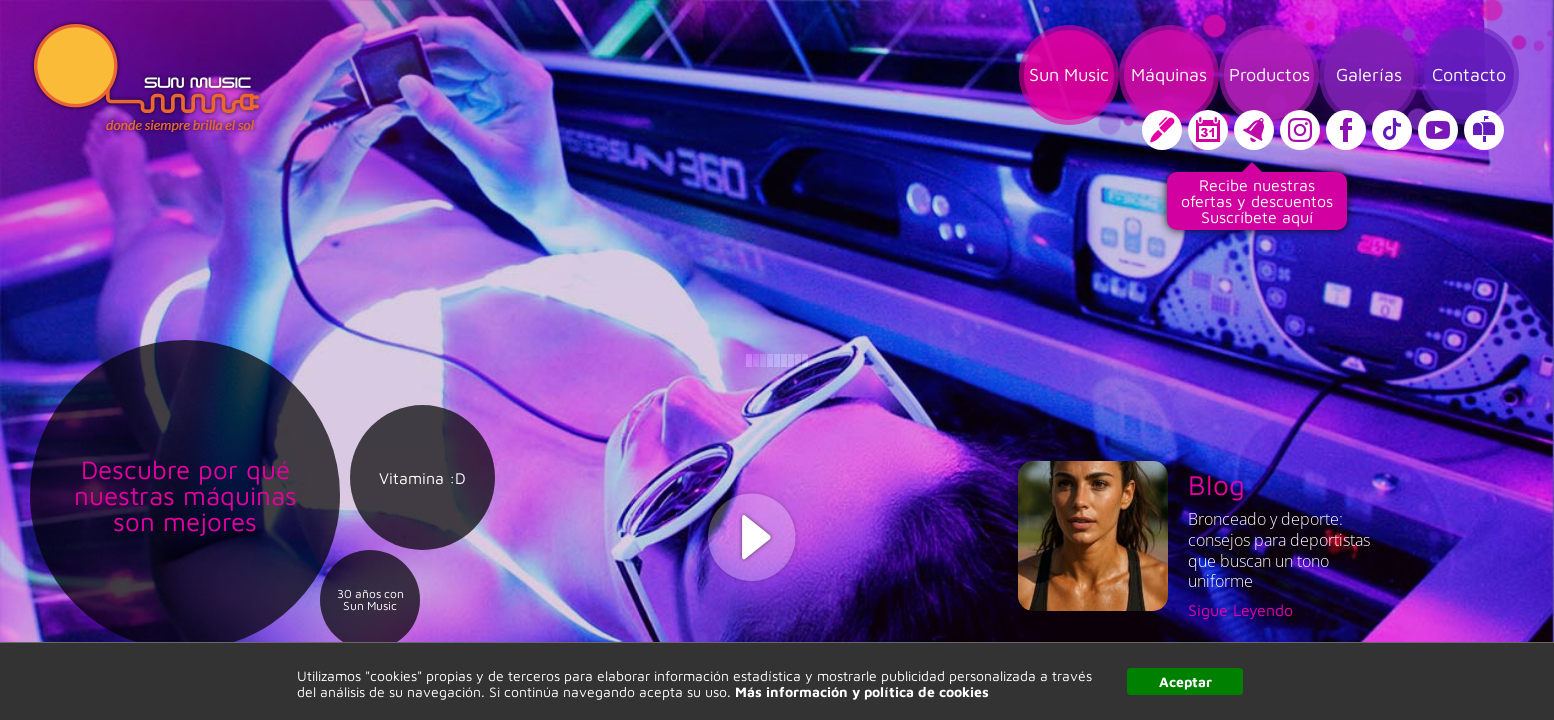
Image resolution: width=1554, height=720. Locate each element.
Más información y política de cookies (862, 691)
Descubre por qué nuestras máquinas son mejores (185, 495)
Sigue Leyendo (1240, 610)
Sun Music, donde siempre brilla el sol (146, 78)
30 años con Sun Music (370, 600)
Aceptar (1185, 681)
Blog (1216, 484)
